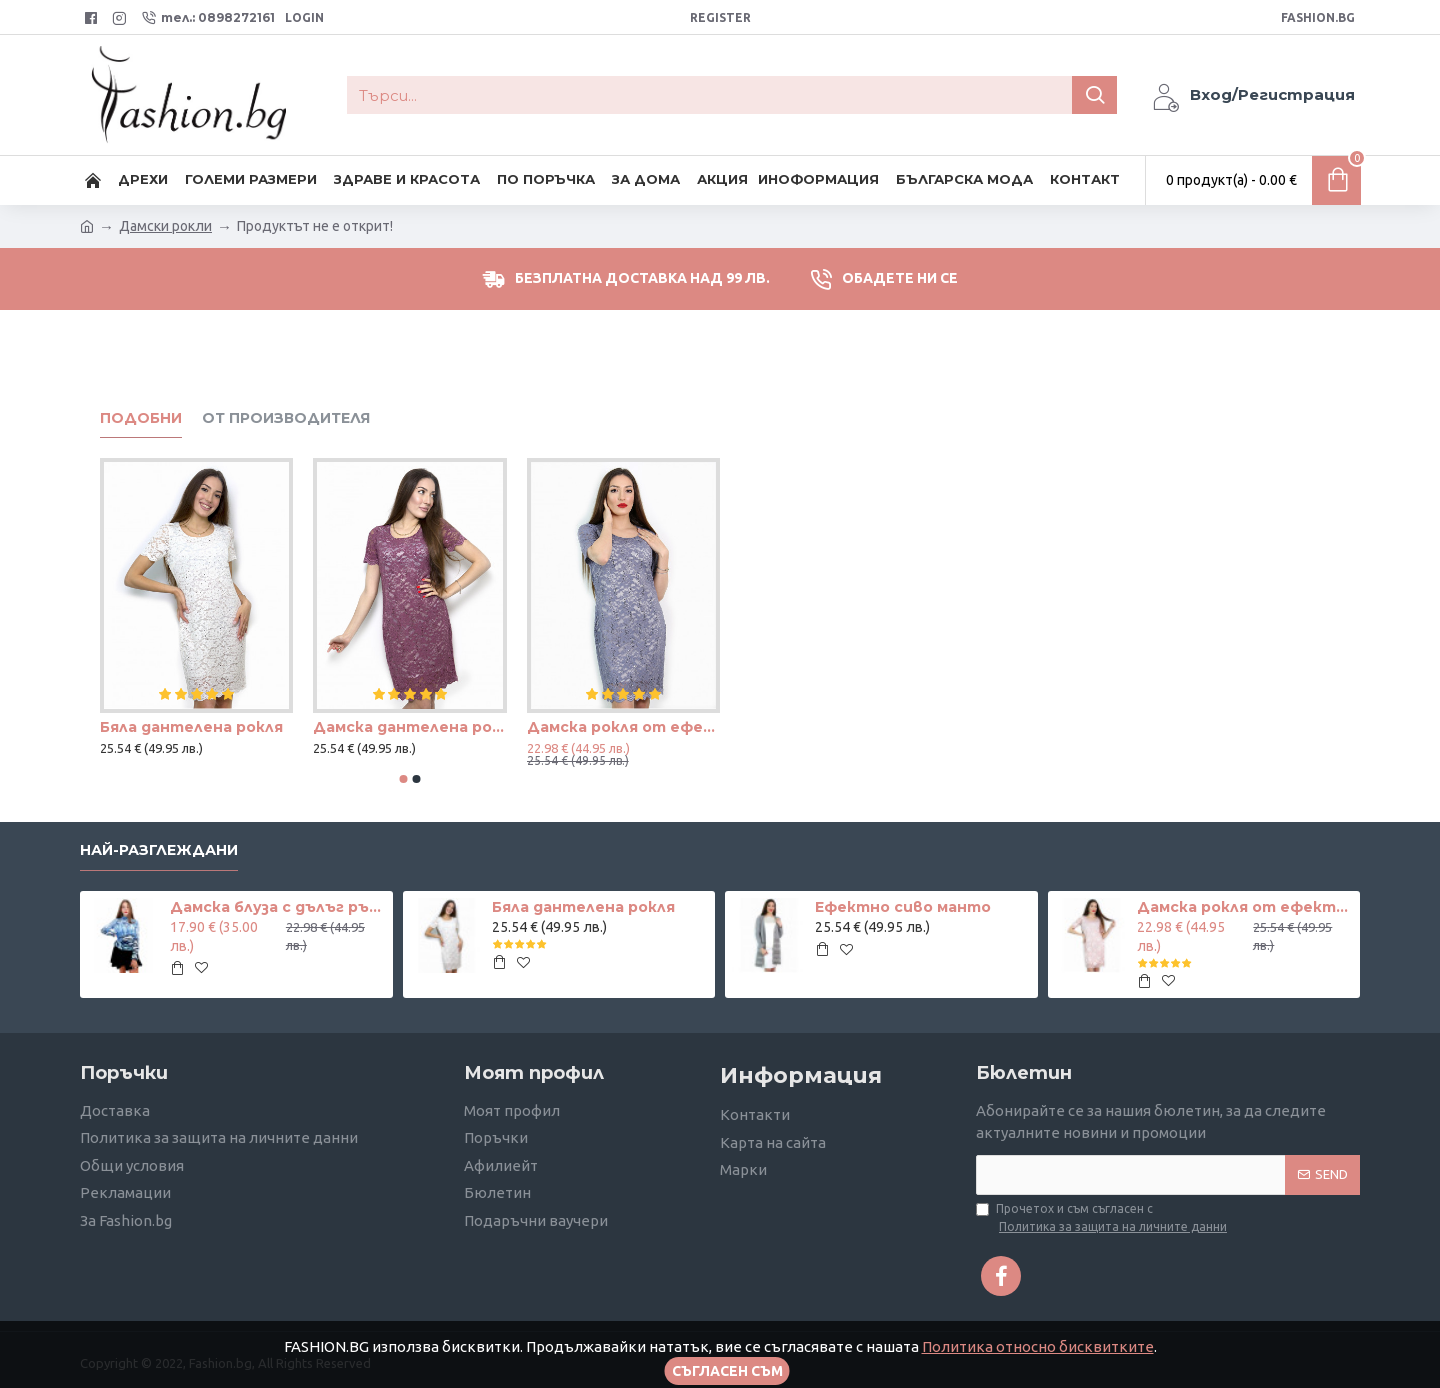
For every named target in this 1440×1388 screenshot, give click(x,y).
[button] (404, 779)
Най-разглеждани (159, 850)
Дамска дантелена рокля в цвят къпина (409, 727)
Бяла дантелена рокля (191, 727)
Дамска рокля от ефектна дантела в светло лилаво (623, 727)
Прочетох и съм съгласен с (1103, 1219)
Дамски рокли (165, 226)
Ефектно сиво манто (903, 907)
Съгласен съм (727, 1371)
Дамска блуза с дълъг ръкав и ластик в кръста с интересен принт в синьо (278, 907)
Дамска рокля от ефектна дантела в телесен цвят (1245, 907)
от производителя (286, 418)
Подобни (141, 418)
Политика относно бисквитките (1038, 1346)
